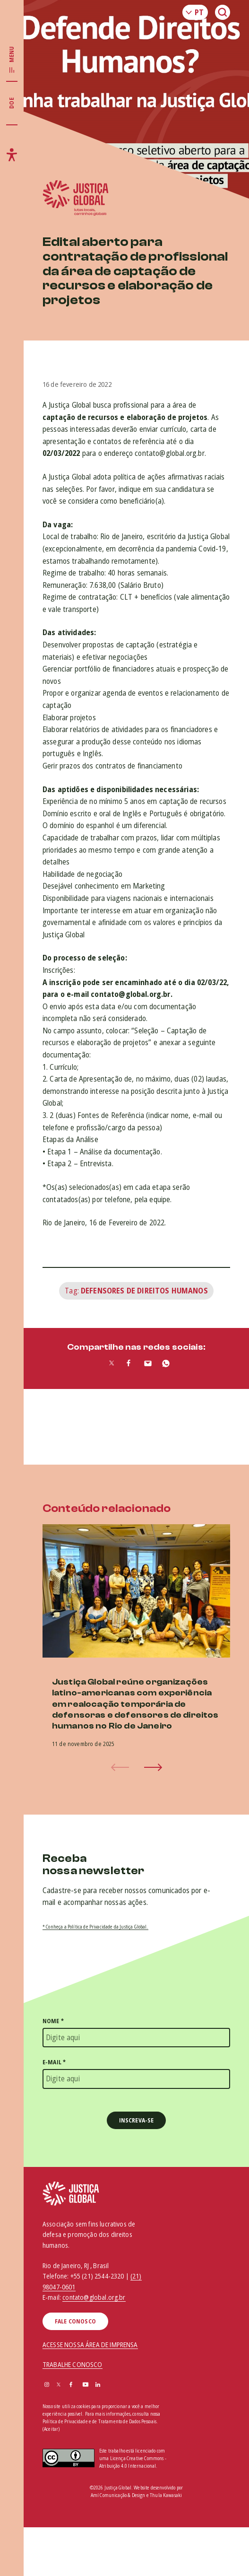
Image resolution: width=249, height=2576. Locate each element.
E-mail (54, 2062)
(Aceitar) (51, 2429)
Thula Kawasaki (166, 2495)
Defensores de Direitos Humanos (144, 1290)
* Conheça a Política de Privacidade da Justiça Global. (95, 1926)
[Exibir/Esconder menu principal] (11, 60)
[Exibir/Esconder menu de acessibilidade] (12, 154)
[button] (153, 1767)
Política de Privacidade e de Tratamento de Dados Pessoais (99, 2421)
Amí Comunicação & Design (118, 2495)
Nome (53, 2021)
